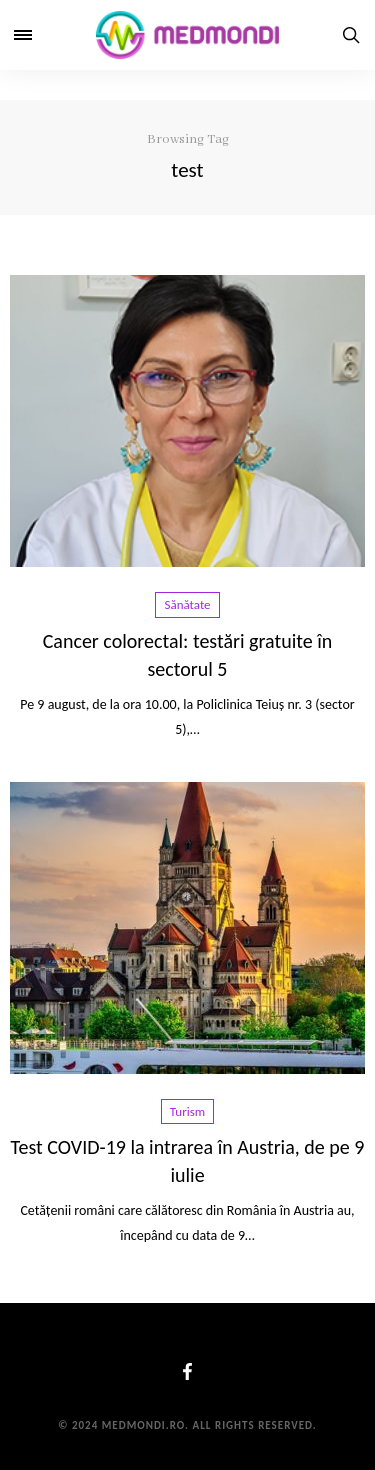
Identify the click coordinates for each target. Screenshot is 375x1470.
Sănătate (187, 604)
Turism (187, 1111)
